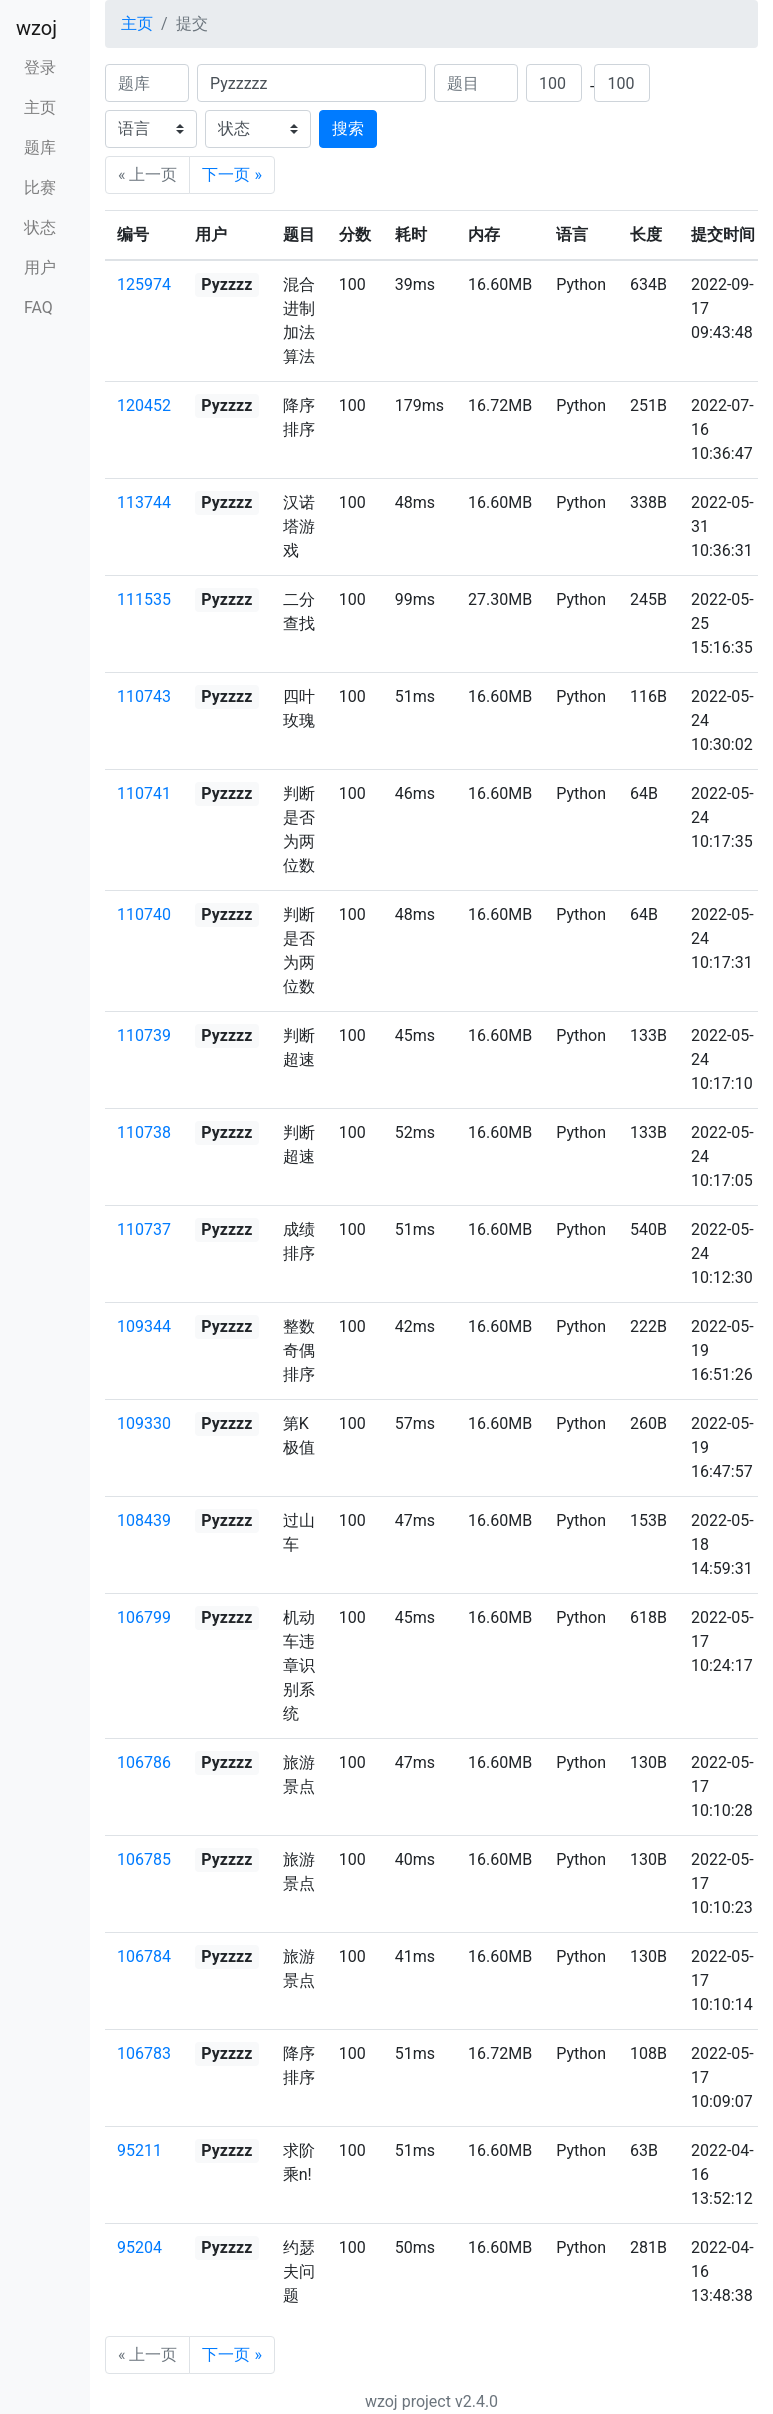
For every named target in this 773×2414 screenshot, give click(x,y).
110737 (144, 1229)
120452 (144, 405)
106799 (144, 1617)
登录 (40, 67)
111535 (144, 599)
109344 (144, 1326)
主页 (40, 107)
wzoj (36, 28)
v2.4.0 (476, 2401)
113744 (144, 502)
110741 (144, 793)
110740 (144, 914)
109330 (144, 1423)
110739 (144, 1035)
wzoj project (408, 2401)
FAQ (38, 307)
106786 (144, 1762)
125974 (144, 284)
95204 (139, 2247)
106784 (144, 1956)
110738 (144, 1132)
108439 (144, 1520)
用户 (40, 267)
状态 (40, 227)
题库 (40, 147)
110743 (144, 696)
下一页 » (231, 174)
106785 (144, 1859)
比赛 (40, 187)
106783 (144, 2053)
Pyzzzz (226, 284)
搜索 (348, 128)
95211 (139, 2150)
